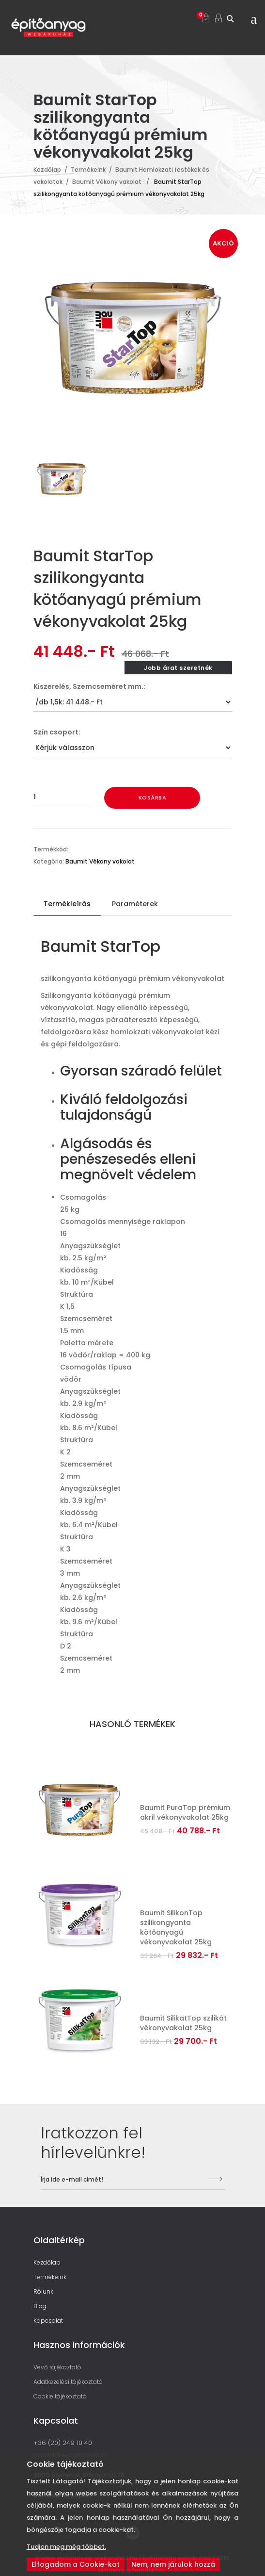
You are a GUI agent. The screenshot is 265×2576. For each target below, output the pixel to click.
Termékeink (88, 169)
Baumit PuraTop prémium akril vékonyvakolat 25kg (185, 1812)
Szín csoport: (56, 732)
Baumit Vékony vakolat (106, 182)
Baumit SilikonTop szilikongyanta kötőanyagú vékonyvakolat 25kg (176, 1927)
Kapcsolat (48, 2320)
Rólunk (43, 2291)
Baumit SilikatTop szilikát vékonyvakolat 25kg (183, 2023)
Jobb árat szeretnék (178, 668)
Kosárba (153, 797)
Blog (40, 2306)
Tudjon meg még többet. (66, 2546)
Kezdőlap (47, 169)
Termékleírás (67, 904)
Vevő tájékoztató (57, 2367)
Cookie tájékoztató (60, 2396)
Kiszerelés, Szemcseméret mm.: (89, 686)
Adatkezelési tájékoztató (68, 2382)
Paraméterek (135, 904)
